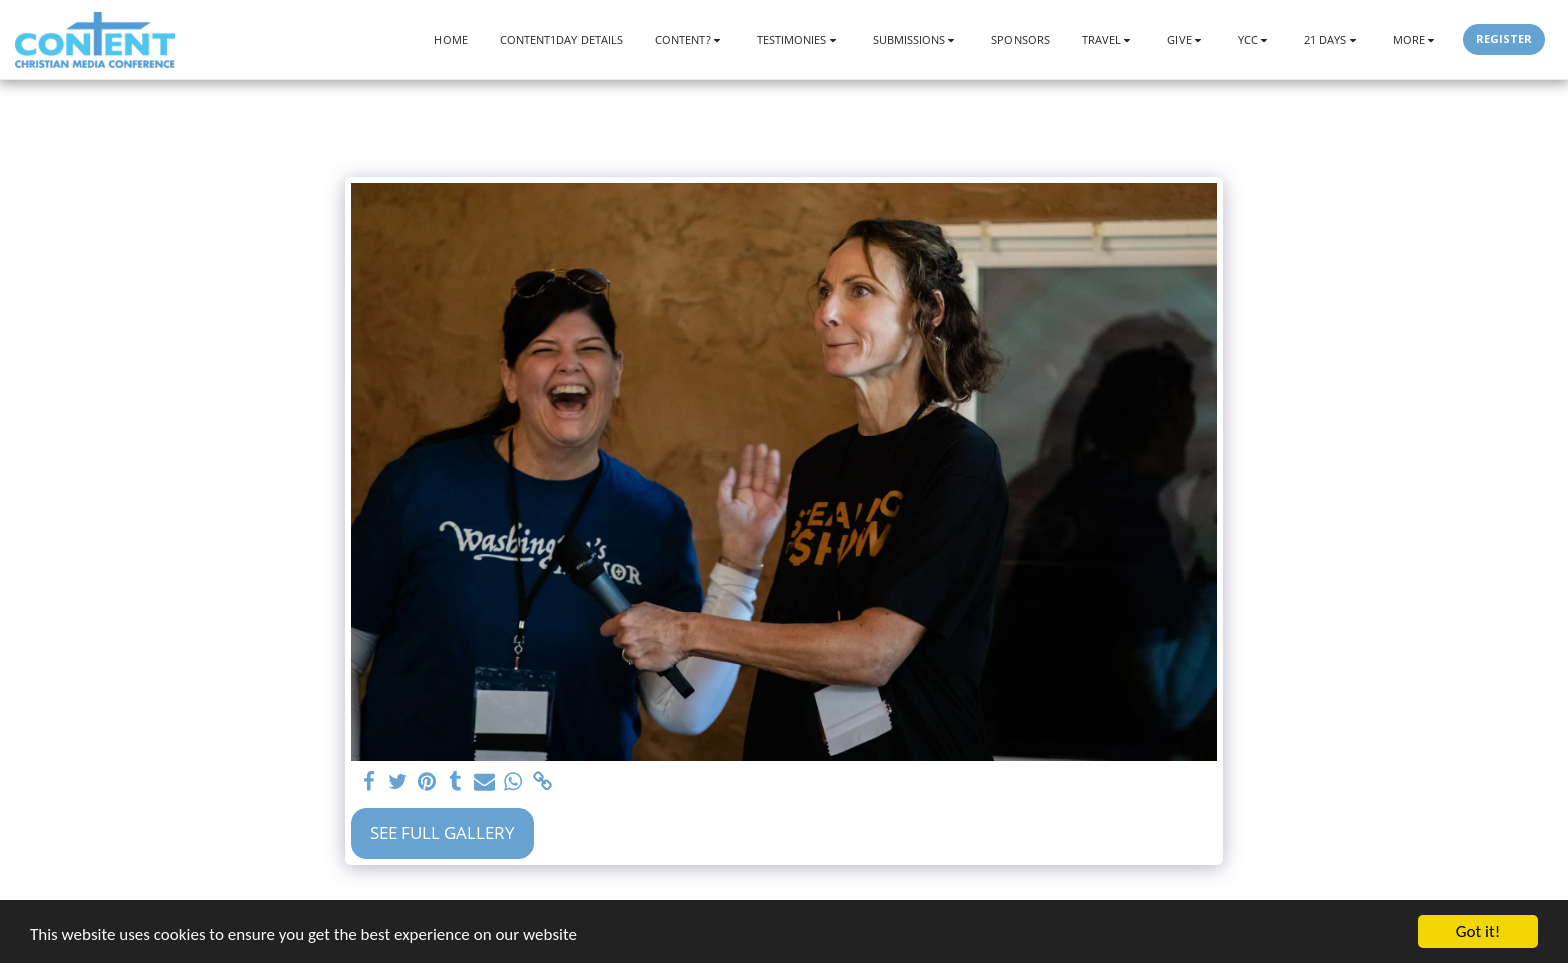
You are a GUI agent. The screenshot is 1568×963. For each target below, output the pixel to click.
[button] (690, 39)
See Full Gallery (442, 832)
